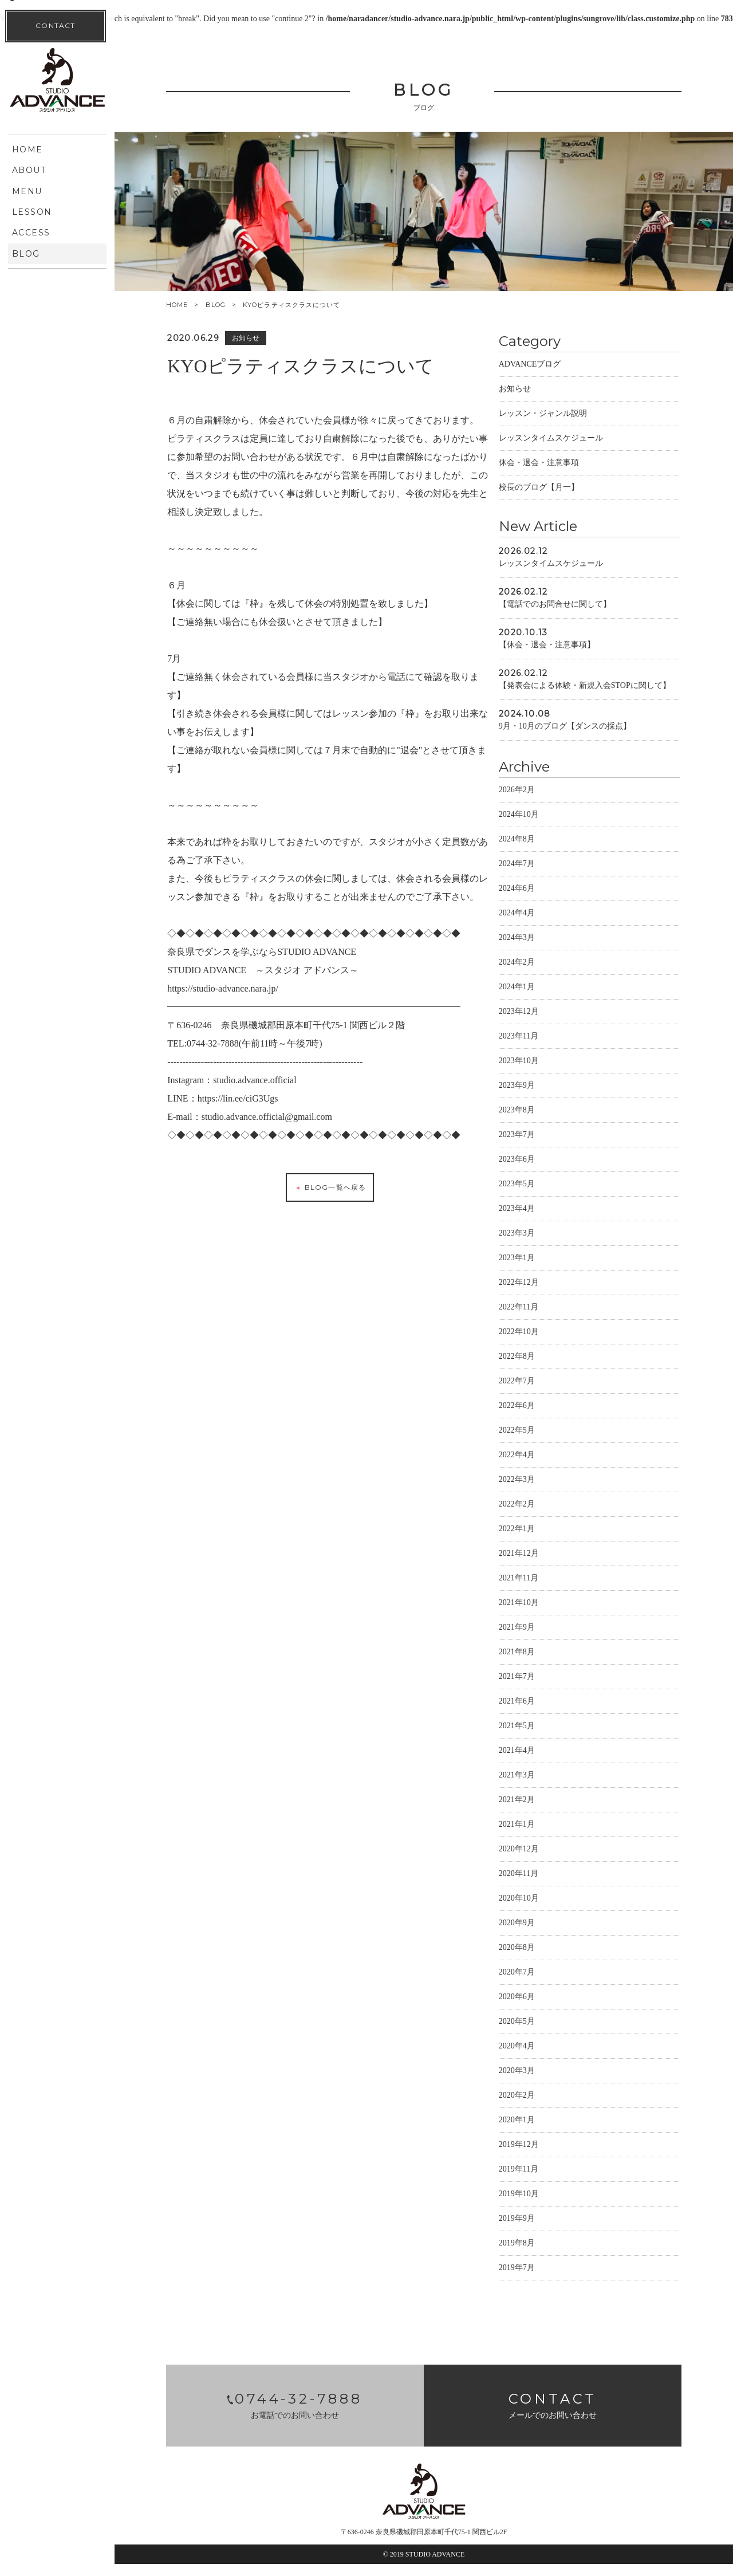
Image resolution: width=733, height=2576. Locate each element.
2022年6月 (538, 1417)
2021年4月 (538, 1762)
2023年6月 (538, 1171)
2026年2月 (538, 801)
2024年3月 (538, 949)
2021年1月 (538, 1836)
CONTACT (55, 491)
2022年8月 (538, 1368)
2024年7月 (538, 875)
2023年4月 (538, 1220)
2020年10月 (540, 1910)
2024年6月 (538, 900)
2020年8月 (538, 1959)
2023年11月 (539, 1048)
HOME (177, 305)
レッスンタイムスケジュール (572, 438)
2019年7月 (538, 2279)
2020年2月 (538, 2107)
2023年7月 (538, 1146)
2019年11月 (539, 2181)
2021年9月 (538, 1639)
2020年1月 (538, 2131)
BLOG (216, 305)
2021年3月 (538, 1787)
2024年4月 (538, 925)
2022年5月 (538, 1442)
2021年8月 (538, 1663)
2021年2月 (538, 1811)
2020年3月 (538, 2082)
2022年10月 (540, 1343)
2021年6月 (538, 1713)
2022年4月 (538, 1466)
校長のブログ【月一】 (560, 487)
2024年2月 (538, 974)
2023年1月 (538, 1269)
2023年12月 (540, 1023)
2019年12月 (540, 2156)
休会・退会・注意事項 (560, 462)
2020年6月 (538, 2008)
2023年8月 (538, 1122)
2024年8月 (538, 851)
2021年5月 (538, 1737)
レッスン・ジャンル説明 (564, 413)
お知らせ (536, 388)
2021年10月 (540, 1614)
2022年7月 (538, 1393)
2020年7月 (538, 1984)
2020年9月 (538, 1934)
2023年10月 (540, 1072)
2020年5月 (538, 2033)
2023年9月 (538, 1097)
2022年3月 (538, 1491)
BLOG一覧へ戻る (334, 1224)
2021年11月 (539, 1590)
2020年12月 (540, 1861)
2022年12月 (540, 1294)
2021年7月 (538, 1688)
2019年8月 (538, 2255)
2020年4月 (538, 2058)
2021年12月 (540, 1565)
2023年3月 (538, 1245)
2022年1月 (538, 1540)
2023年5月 (538, 1195)
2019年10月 (540, 2205)
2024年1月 (538, 998)
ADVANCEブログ (551, 364)
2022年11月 (539, 1319)
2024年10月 (540, 826)
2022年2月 (538, 1516)
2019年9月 (538, 2230)
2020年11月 (539, 1885)
